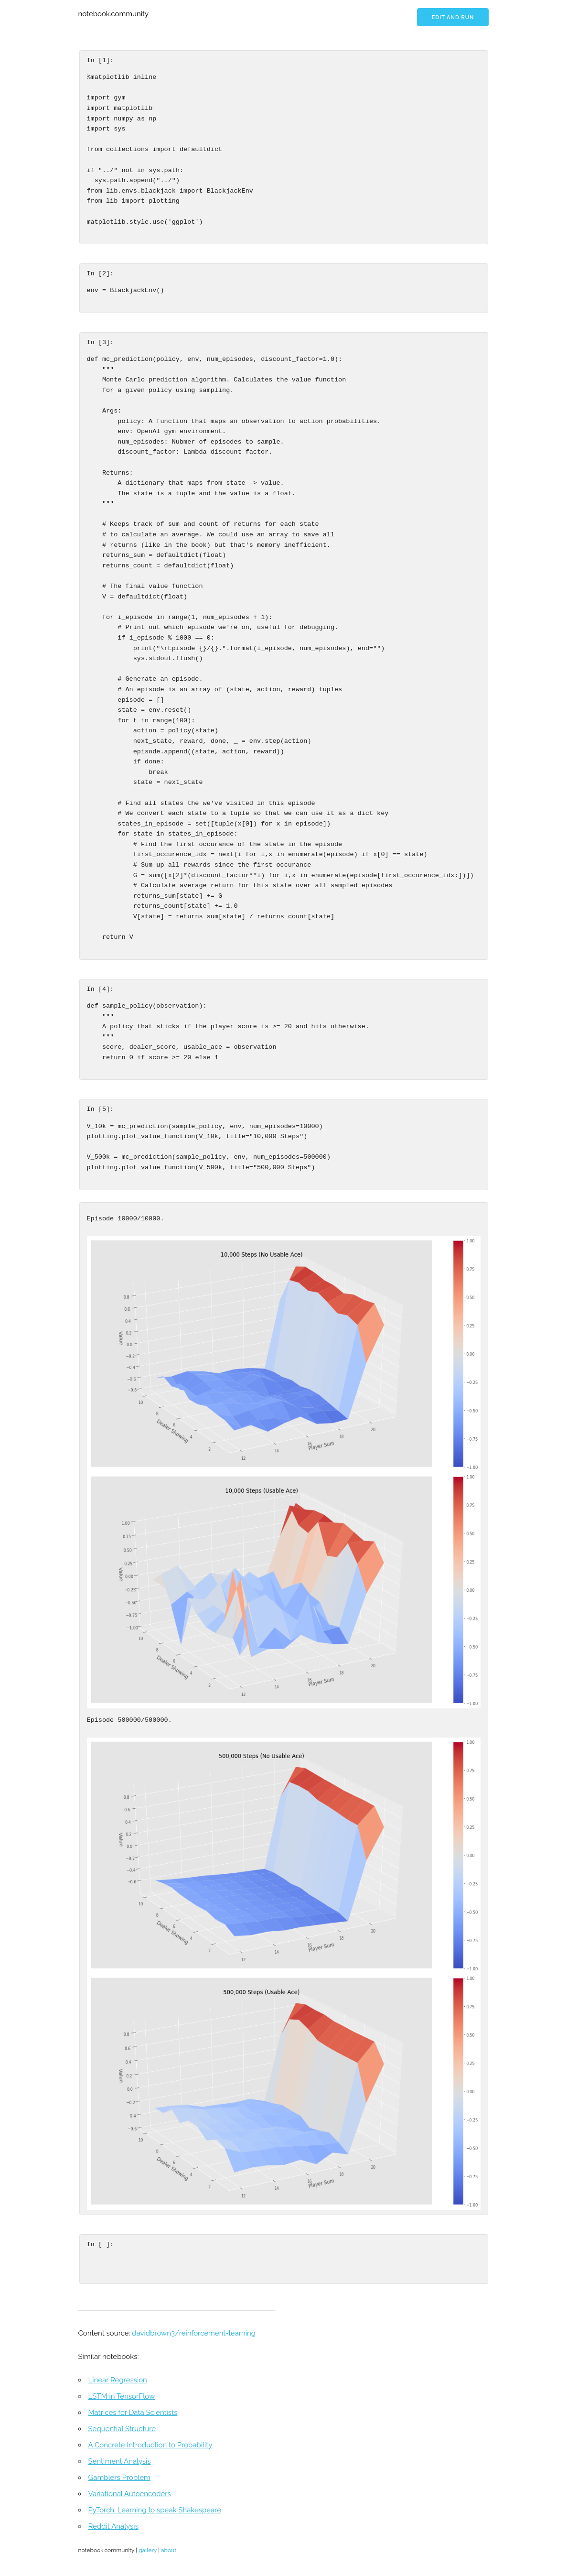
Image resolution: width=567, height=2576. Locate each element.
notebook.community (113, 14)
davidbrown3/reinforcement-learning (194, 2333)
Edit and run (453, 17)
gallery (148, 2550)
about (168, 2550)
